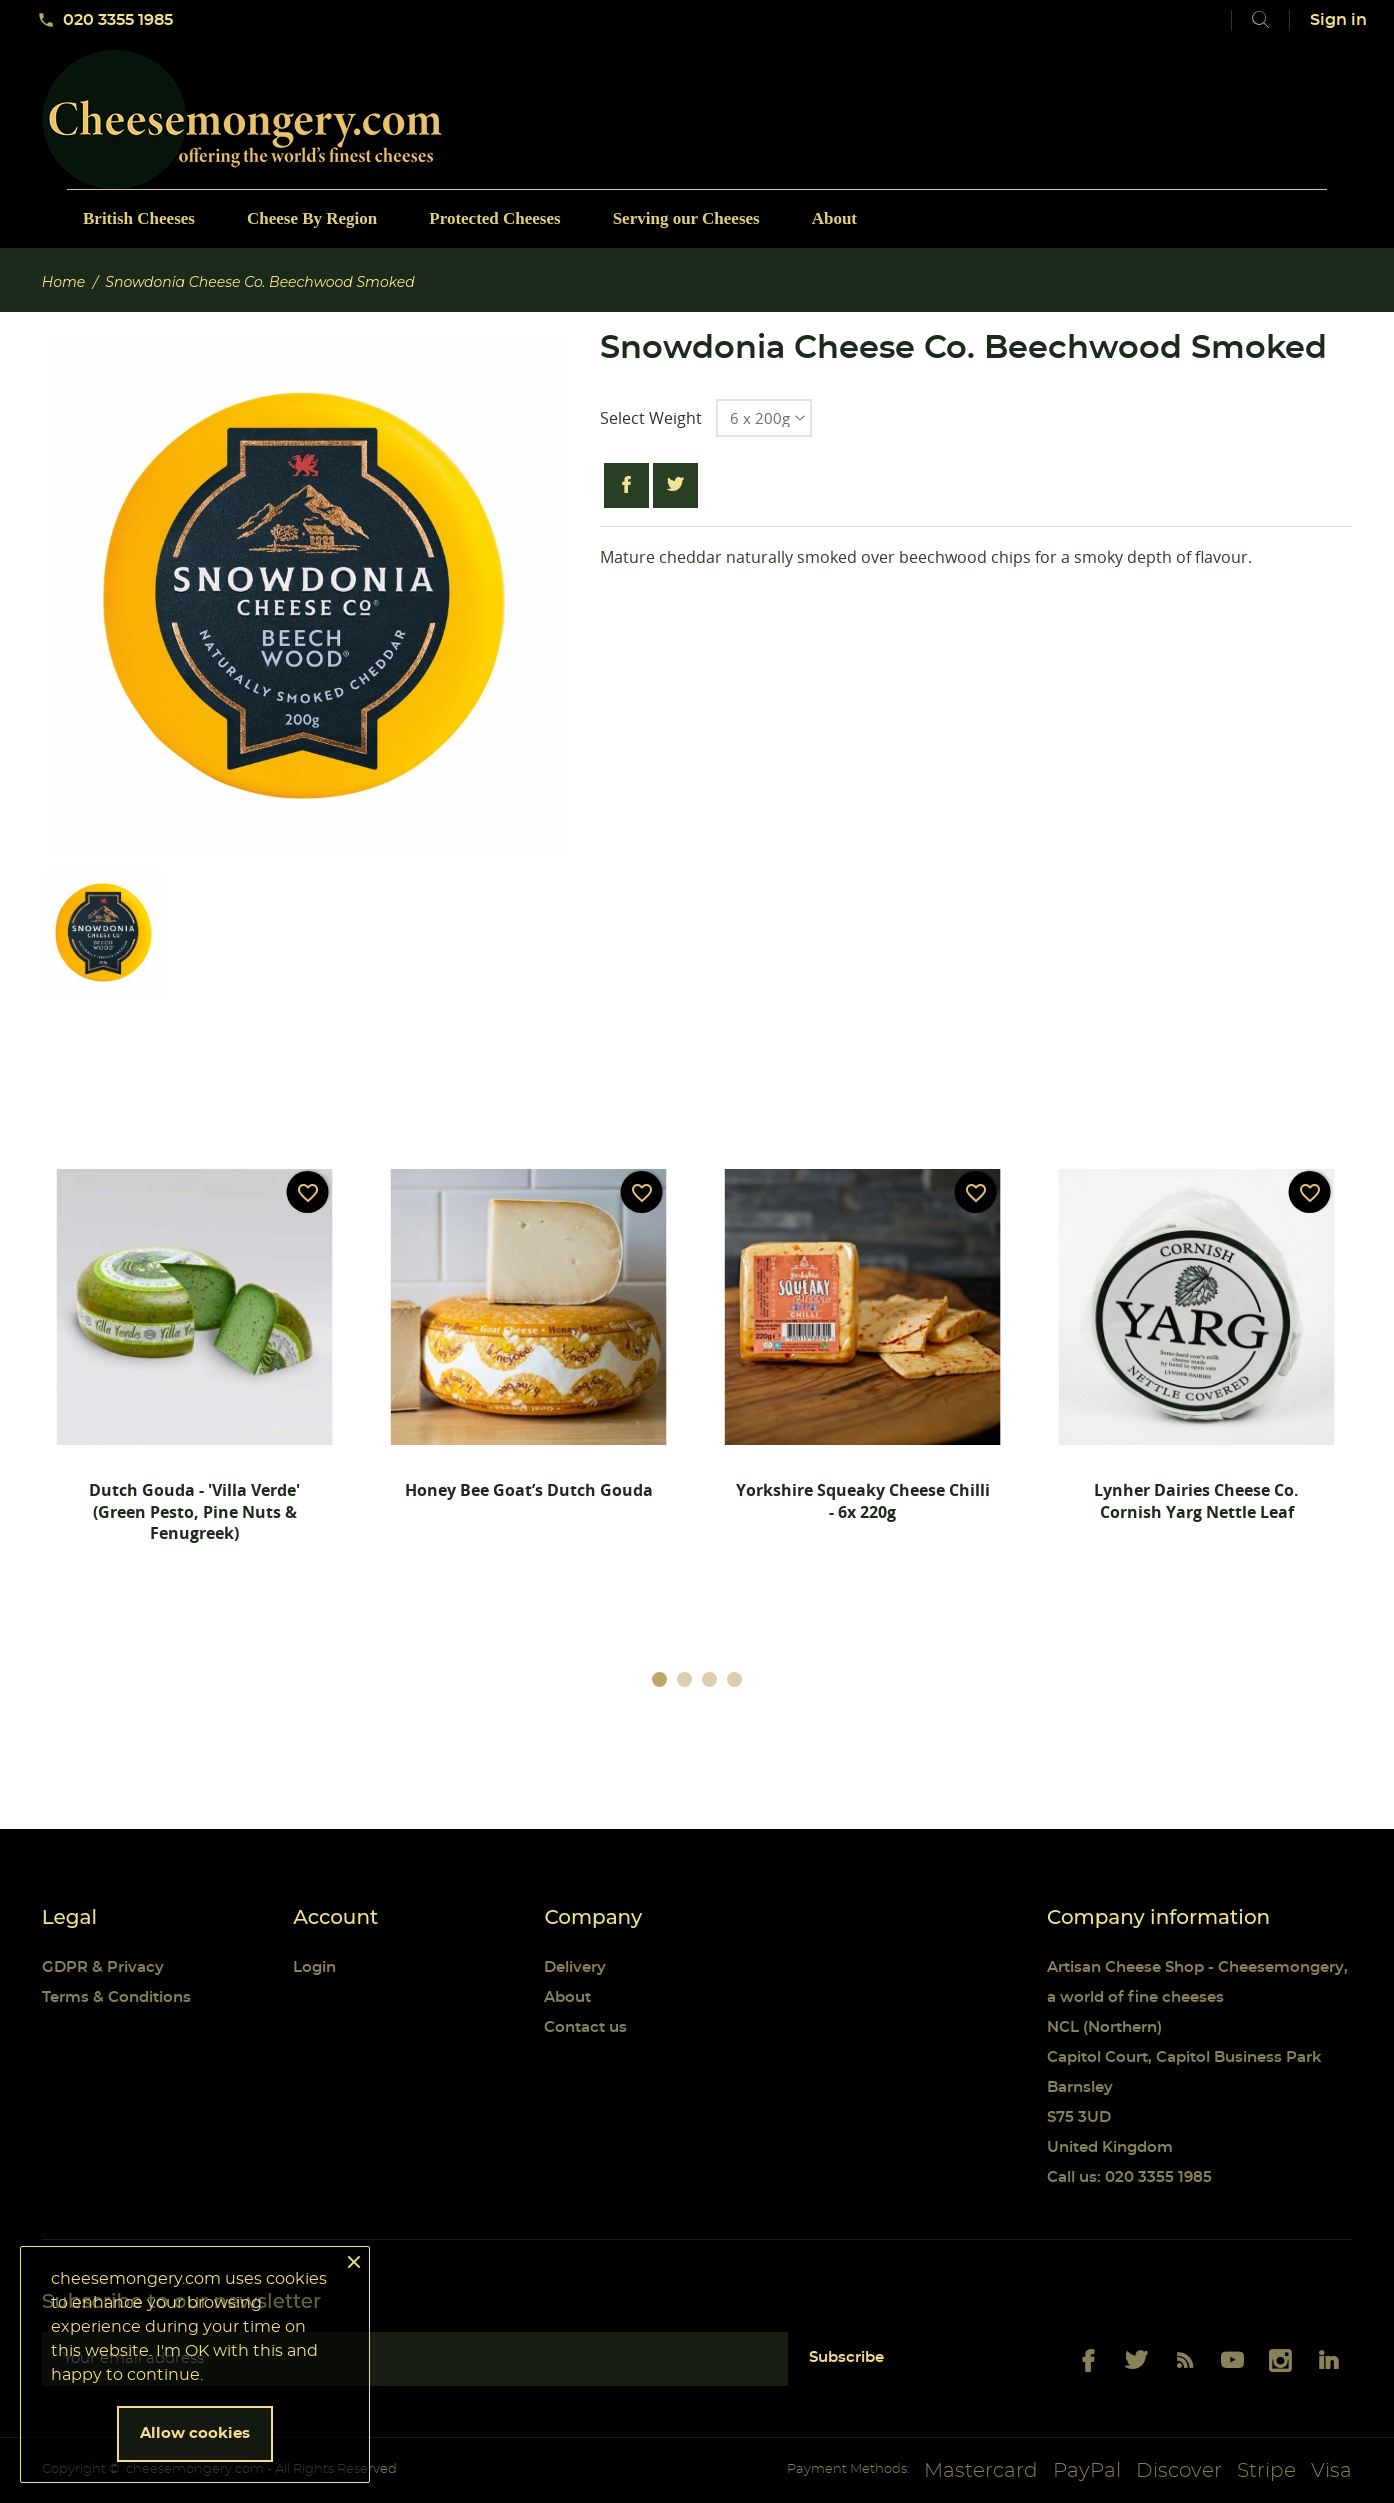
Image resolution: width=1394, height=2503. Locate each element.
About (567, 1997)
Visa (1331, 2471)
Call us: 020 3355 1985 (1129, 2177)
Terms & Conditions (116, 1997)
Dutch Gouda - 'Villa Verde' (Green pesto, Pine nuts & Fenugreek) (194, 1511)
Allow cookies (195, 2433)
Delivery (575, 1967)
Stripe (1266, 2471)
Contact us (585, 2027)
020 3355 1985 (105, 20)
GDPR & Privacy (103, 1967)
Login (314, 1967)
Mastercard (981, 2471)
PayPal (1087, 2471)
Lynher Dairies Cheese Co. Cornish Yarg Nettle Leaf (1196, 1501)
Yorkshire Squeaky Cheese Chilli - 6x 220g (863, 1501)
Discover (1179, 2471)
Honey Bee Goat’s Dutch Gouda (529, 1490)
